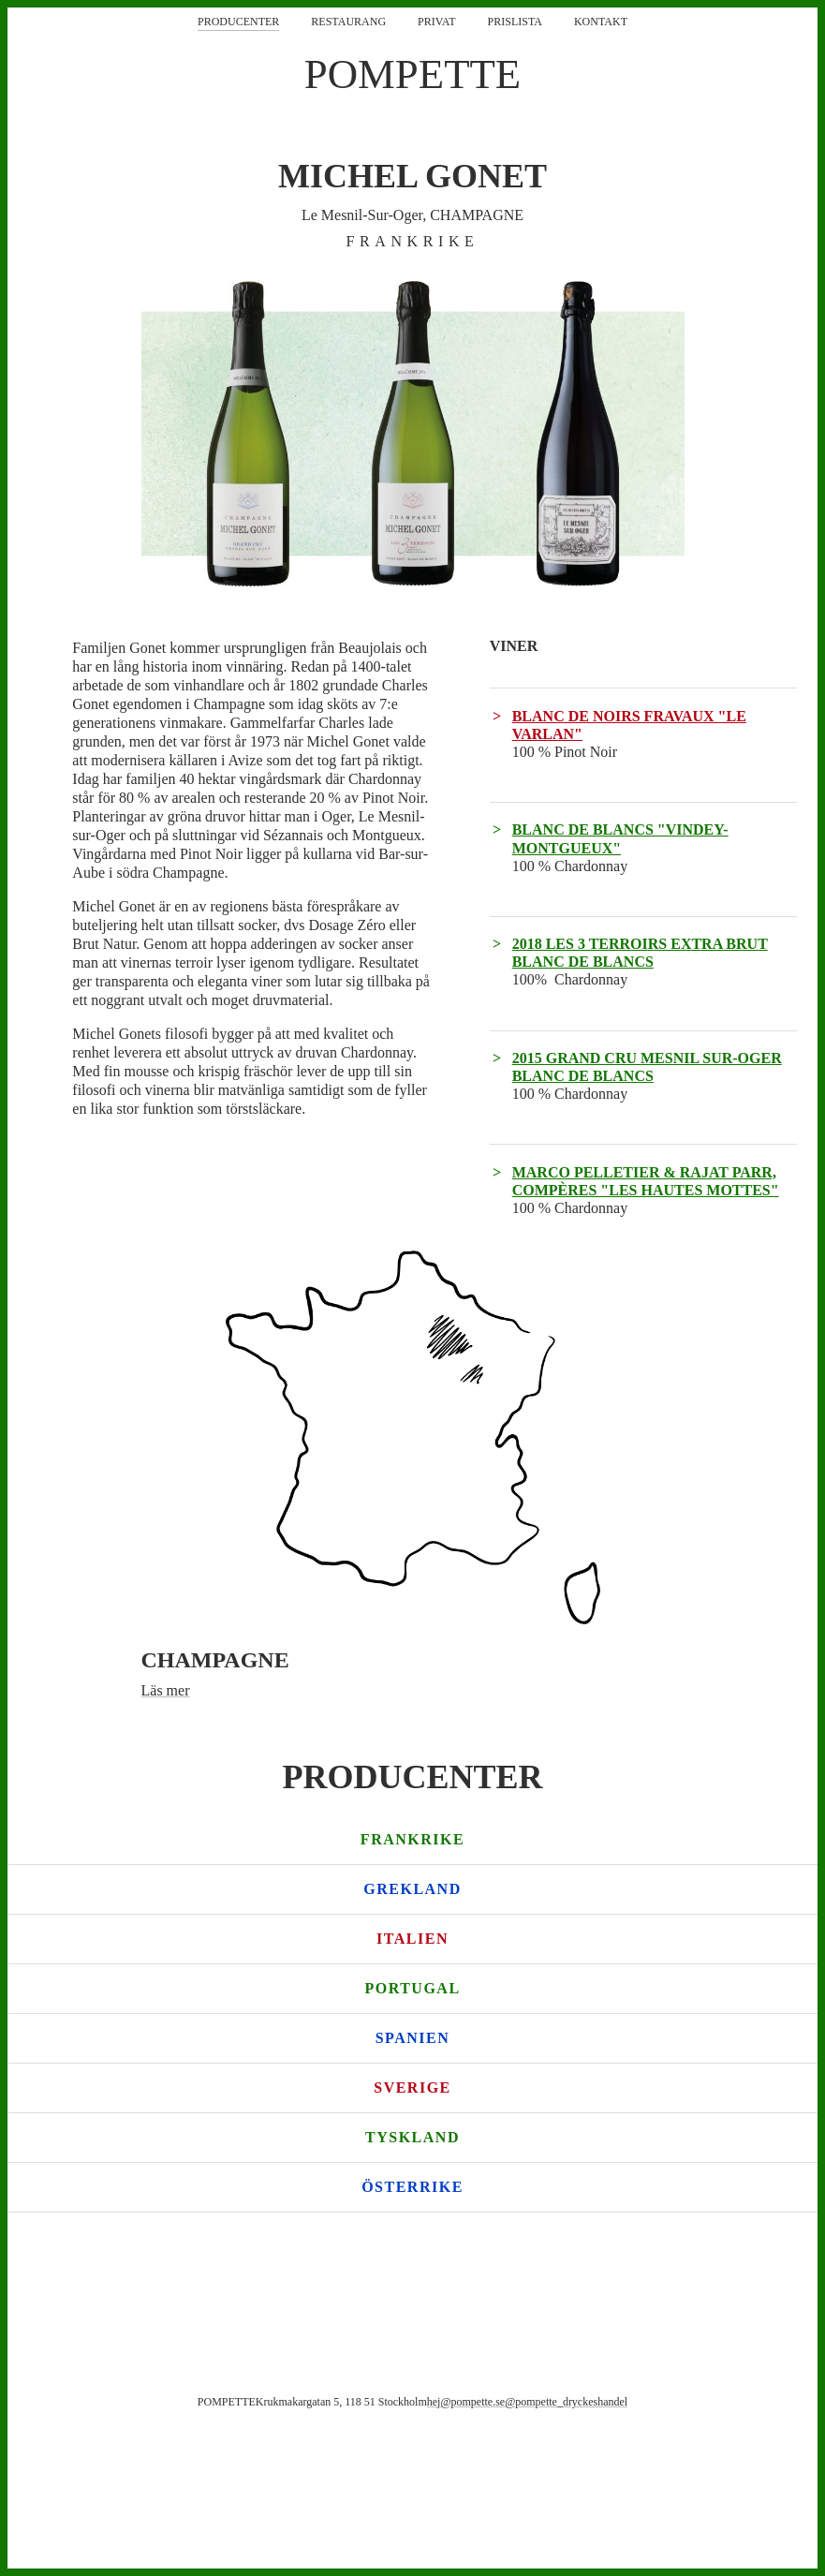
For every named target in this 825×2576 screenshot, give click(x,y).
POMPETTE (412, 74)
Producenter (238, 21)
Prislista (515, 21)
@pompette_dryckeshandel (566, 2401)
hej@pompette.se (466, 2401)
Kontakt (600, 21)
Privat (436, 21)
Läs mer (165, 1690)
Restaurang (348, 21)
